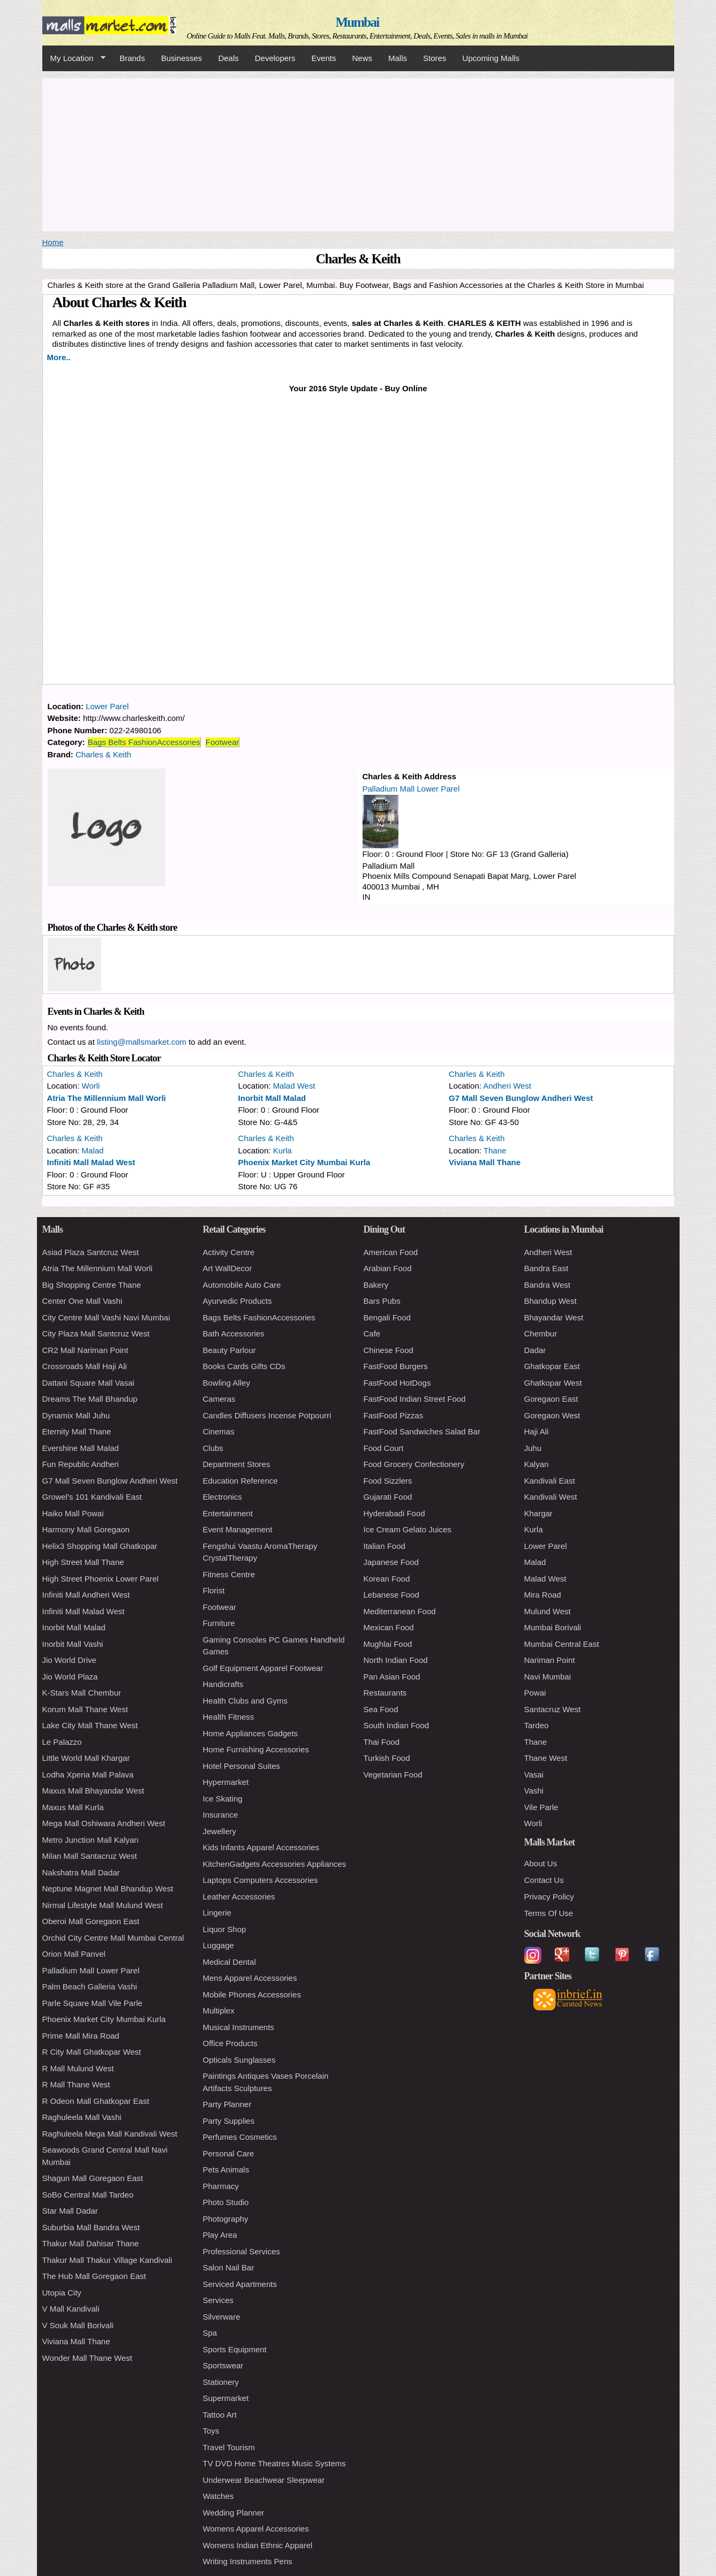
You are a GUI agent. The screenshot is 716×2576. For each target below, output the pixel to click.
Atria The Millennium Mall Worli (106, 1098)
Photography (225, 2218)
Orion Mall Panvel (73, 1953)
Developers (275, 58)
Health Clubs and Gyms (245, 1700)
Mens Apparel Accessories (250, 1977)
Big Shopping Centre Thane (91, 1284)
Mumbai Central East (561, 1643)
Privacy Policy (549, 1896)
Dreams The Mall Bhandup (90, 1398)
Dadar (535, 1350)
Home (53, 242)
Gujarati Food (388, 1496)
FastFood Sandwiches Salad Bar (422, 1431)
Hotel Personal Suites (241, 1765)
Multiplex (219, 2010)
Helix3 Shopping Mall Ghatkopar (99, 1546)
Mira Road (542, 1594)
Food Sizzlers (388, 1480)
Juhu (533, 1448)
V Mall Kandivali (71, 2308)
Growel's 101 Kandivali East (92, 1496)
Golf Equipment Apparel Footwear (263, 1668)
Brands (132, 58)
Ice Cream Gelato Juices (407, 1529)
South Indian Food (396, 1725)
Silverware (221, 2316)
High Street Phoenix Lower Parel (100, 1578)
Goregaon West (552, 1415)
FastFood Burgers (396, 1366)
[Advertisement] (358, 153)
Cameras (219, 1398)
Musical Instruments (238, 2027)
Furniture (219, 1623)
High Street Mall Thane (83, 1562)
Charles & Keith (103, 754)
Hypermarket (226, 1782)
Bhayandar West (554, 1317)
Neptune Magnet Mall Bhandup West (108, 1888)
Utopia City (61, 2292)
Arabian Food (388, 1268)
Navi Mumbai (547, 1676)
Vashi (534, 1790)
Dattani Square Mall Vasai (88, 1382)
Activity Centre (229, 1252)
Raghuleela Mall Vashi (82, 2117)
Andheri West (507, 1085)
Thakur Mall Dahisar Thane (90, 2243)
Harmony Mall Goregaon (86, 1529)
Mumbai (357, 22)
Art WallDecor (227, 1268)
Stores (434, 58)
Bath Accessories (234, 1333)
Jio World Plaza (70, 1676)
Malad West (294, 1085)
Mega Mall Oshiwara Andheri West (103, 1823)
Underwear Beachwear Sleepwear (264, 2479)
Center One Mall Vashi (82, 1300)
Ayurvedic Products (237, 1300)
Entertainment (228, 1513)
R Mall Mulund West (78, 2068)
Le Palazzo (62, 1741)
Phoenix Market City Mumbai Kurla (304, 1162)
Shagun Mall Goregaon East (92, 2178)
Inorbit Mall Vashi (72, 1643)
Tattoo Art (220, 2414)
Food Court (384, 1448)
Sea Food (381, 1709)
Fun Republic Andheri (80, 1464)
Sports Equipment (235, 2349)
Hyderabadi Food (394, 1513)
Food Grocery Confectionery (414, 1464)
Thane (495, 1150)
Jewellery (220, 1831)
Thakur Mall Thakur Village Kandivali (107, 2260)
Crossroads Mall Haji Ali (84, 1366)
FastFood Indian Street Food (415, 1398)
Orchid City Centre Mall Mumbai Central (113, 1937)
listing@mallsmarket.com (141, 1041)
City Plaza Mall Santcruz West (96, 1333)
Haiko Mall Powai (73, 1513)
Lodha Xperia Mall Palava (88, 1774)
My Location (73, 58)
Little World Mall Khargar (86, 1757)
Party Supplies (229, 2120)
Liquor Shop (224, 1929)
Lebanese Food (391, 1594)
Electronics (222, 1496)
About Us (540, 1863)
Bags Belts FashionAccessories (144, 742)
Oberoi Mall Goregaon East (91, 1921)
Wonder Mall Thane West (87, 2357)
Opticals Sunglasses (239, 2059)
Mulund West (547, 1611)
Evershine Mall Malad (80, 1448)
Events (324, 58)
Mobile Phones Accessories (252, 1994)
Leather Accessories (239, 1896)
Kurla (282, 1150)
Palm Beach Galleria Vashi (89, 1986)
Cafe (372, 1333)
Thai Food (382, 1741)
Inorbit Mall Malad (272, 1098)
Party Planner (227, 2104)
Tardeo (536, 1725)
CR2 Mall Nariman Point (85, 1350)
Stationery (221, 2382)
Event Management (238, 1529)
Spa (210, 2332)
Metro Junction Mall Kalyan (90, 1839)
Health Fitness (228, 1716)
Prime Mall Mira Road (80, 2035)
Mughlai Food (388, 1643)
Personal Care (228, 2153)
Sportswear (223, 2365)
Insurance (220, 1814)
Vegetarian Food (393, 1774)
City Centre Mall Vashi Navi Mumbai (106, 1317)
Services (218, 2300)
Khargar (538, 1513)
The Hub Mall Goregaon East (94, 2276)
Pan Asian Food (392, 1676)
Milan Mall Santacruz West (89, 1855)
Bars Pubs (382, 1300)
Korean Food (387, 1578)
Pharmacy (221, 2186)
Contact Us (544, 1879)
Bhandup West (550, 1300)
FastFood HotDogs (397, 1382)
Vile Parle (541, 1807)
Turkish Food (387, 1757)
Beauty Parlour (229, 1350)
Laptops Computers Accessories (260, 1879)
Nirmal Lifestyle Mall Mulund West (102, 1905)
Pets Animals (226, 2169)
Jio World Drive (69, 1660)
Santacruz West (552, 1709)
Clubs (213, 1448)
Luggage (218, 1945)
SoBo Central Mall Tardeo (88, 2194)
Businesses (181, 58)
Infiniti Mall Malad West (91, 1162)
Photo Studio (226, 2202)
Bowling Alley (226, 1382)
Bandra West (547, 1284)
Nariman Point (549, 1660)
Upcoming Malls (490, 58)
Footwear (222, 742)
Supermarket (226, 2398)
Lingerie (217, 1912)
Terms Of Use (549, 1913)
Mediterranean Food (400, 1611)
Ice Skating (223, 1798)
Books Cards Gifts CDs (244, 1366)
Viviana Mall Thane (485, 1162)
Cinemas (219, 1431)
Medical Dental (229, 1961)
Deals (228, 58)
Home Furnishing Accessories (256, 1749)
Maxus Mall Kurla (73, 1807)
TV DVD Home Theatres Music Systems (274, 2463)
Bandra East (546, 1268)
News (362, 58)
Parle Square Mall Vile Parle (92, 2003)
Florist (214, 1590)
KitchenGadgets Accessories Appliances (274, 1863)
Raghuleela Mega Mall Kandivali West (109, 2133)
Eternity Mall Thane (76, 1431)
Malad (93, 1150)
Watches (218, 2496)
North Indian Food (396, 1660)
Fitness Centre (229, 1574)
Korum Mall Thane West (85, 1709)
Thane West (546, 1757)
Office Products (230, 2043)
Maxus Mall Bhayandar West (93, 1790)
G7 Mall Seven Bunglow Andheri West (521, 1098)
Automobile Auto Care (242, 1284)
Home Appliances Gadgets (250, 1733)
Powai (535, 1692)
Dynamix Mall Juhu (76, 1415)
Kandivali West (550, 1496)
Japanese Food (391, 1562)
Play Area (220, 2234)
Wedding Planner (234, 2512)
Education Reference (240, 1480)
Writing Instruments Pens (247, 2561)
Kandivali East (549, 1480)
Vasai (534, 1774)
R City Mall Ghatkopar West (91, 2051)
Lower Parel (107, 706)
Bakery (376, 1284)
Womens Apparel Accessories (256, 2528)
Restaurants (385, 1692)
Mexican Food (389, 1627)
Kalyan (536, 1464)
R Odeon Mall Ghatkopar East (95, 2101)
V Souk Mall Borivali (78, 2325)
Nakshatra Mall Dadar (81, 1872)
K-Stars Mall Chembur (82, 1692)
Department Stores (236, 1464)
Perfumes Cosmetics (240, 2136)
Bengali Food (387, 1317)
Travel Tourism (229, 2447)
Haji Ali (536, 1431)
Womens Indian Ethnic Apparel (258, 2545)
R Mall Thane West (76, 2084)
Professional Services (241, 2251)
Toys (211, 2430)
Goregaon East (551, 1398)
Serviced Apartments (240, 2284)
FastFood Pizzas (394, 1415)
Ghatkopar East (552, 1366)
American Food (391, 1252)
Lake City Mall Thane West (90, 1725)
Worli (91, 1085)
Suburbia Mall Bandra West (91, 2227)
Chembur (540, 1333)
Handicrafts (223, 1684)
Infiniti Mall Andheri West (86, 1594)
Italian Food (384, 1546)
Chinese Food (388, 1350)
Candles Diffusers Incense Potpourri (267, 1415)
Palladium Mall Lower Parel (411, 788)
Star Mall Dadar (70, 2210)
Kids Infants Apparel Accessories (261, 1847)
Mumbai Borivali (553, 1627)
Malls (397, 58)
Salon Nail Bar (228, 2267)
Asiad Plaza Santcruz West (90, 1252)
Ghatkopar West (553, 1382)
